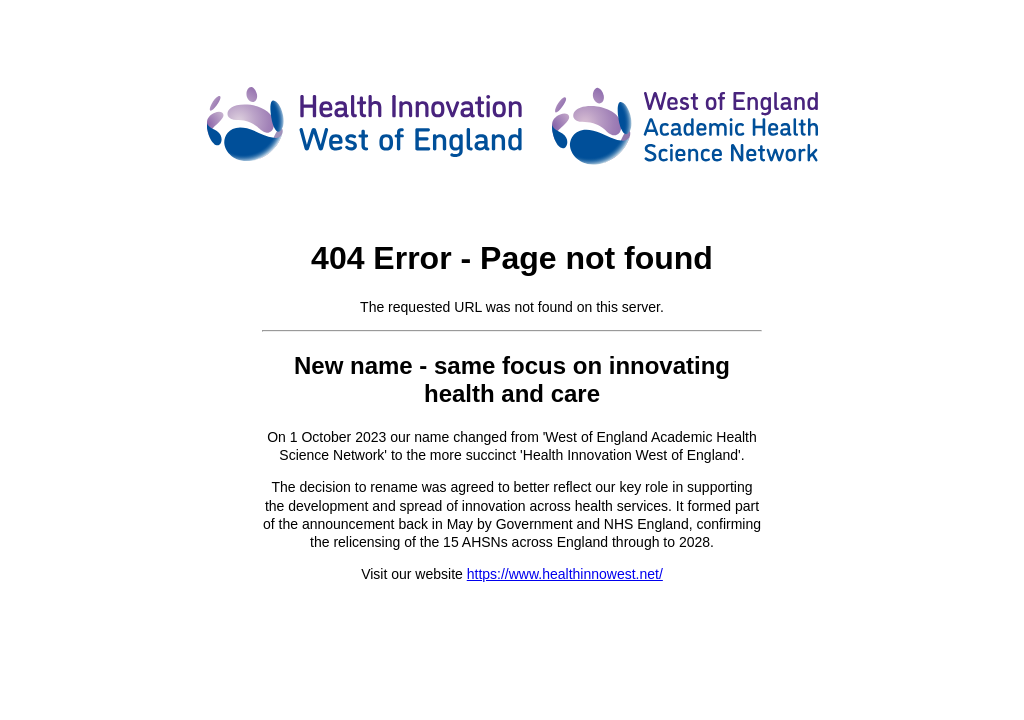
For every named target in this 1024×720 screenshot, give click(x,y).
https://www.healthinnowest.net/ (565, 574)
